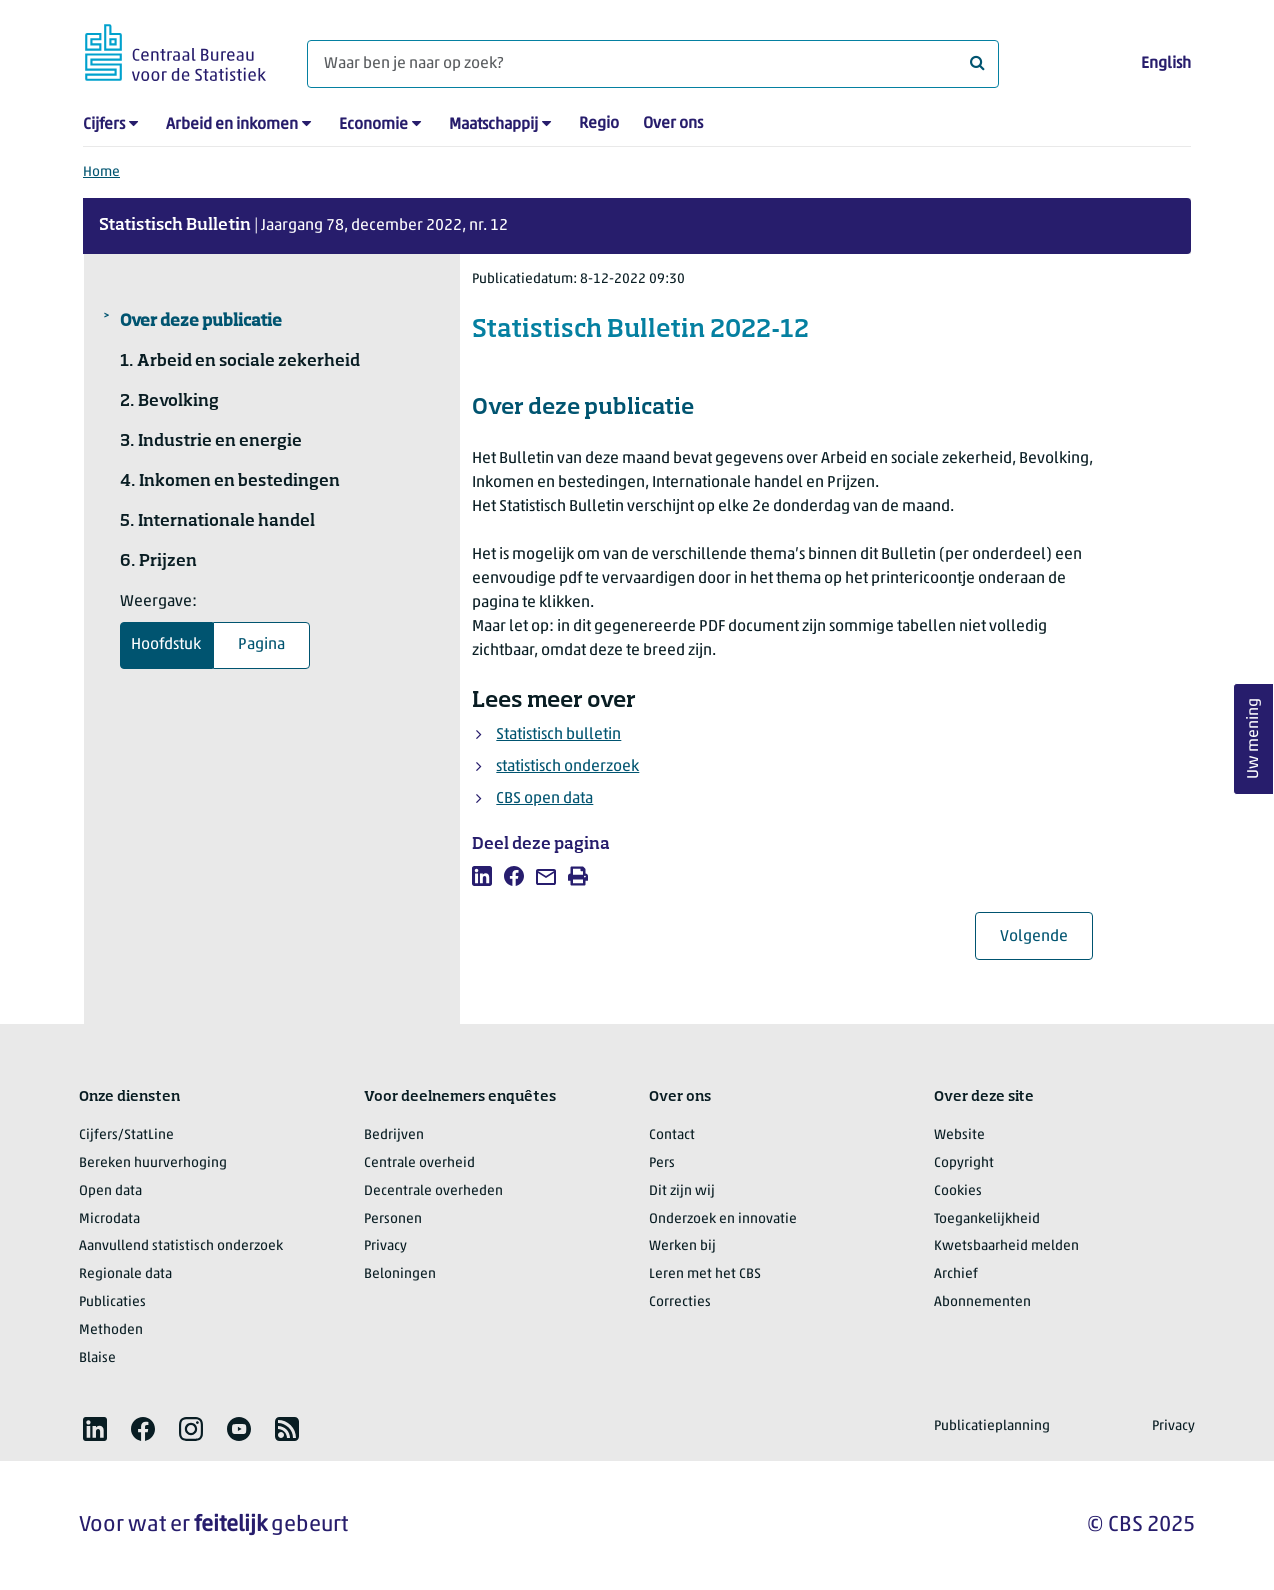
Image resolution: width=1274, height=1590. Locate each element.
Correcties (680, 1302)
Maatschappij (493, 125)
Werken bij (682, 1246)
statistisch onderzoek (567, 767)
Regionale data (125, 1274)
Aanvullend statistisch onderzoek (181, 1246)
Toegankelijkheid (987, 1219)
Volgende (1046, 936)
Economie (373, 125)
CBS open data (544, 799)
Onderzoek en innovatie (723, 1219)
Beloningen (400, 1274)
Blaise (97, 1358)
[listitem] (482, 876)
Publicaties (112, 1302)
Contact (672, 1135)
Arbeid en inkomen (232, 125)
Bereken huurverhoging (153, 1163)
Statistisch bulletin (558, 735)
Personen (393, 1219)
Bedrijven (394, 1135)
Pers (662, 1163)
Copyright (964, 1163)
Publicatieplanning (992, 1426)
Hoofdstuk (166, 645)
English (1166, 64)
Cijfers (104, 125)
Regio (599, 124)
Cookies (958, 1191)
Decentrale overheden (433, 1191)
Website (959, 1135)
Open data (110, 1191)
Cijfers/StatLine (126, 1135)
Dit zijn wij (682, 1191)
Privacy (385, 1246)
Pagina (261, 645)
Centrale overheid (419, 1163)
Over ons (673, 124)
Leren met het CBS (705, 1274)
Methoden (111, 1330)
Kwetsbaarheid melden (1006, 1246)
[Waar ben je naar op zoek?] (653, 64)
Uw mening (1254, 739)
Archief (956, 1274)
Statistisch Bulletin (175, 226)
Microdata (109, 1219)
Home (101, 172)
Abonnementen (982, 1302)
